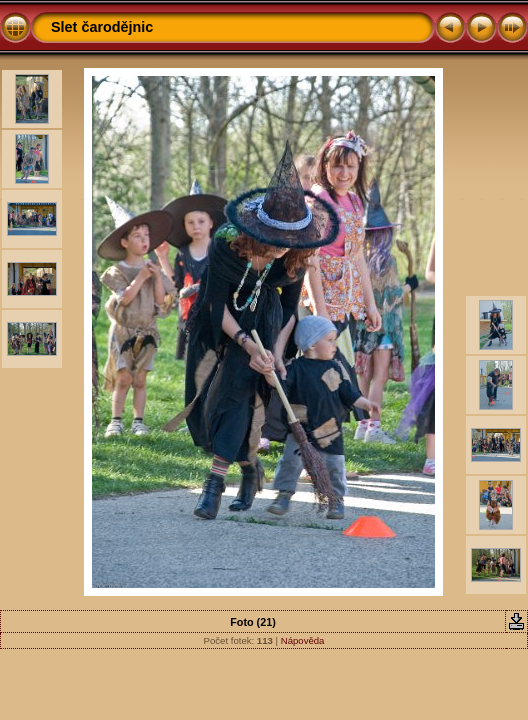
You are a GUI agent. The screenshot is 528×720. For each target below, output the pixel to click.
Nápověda (303, 640)
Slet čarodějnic (102, 27)
